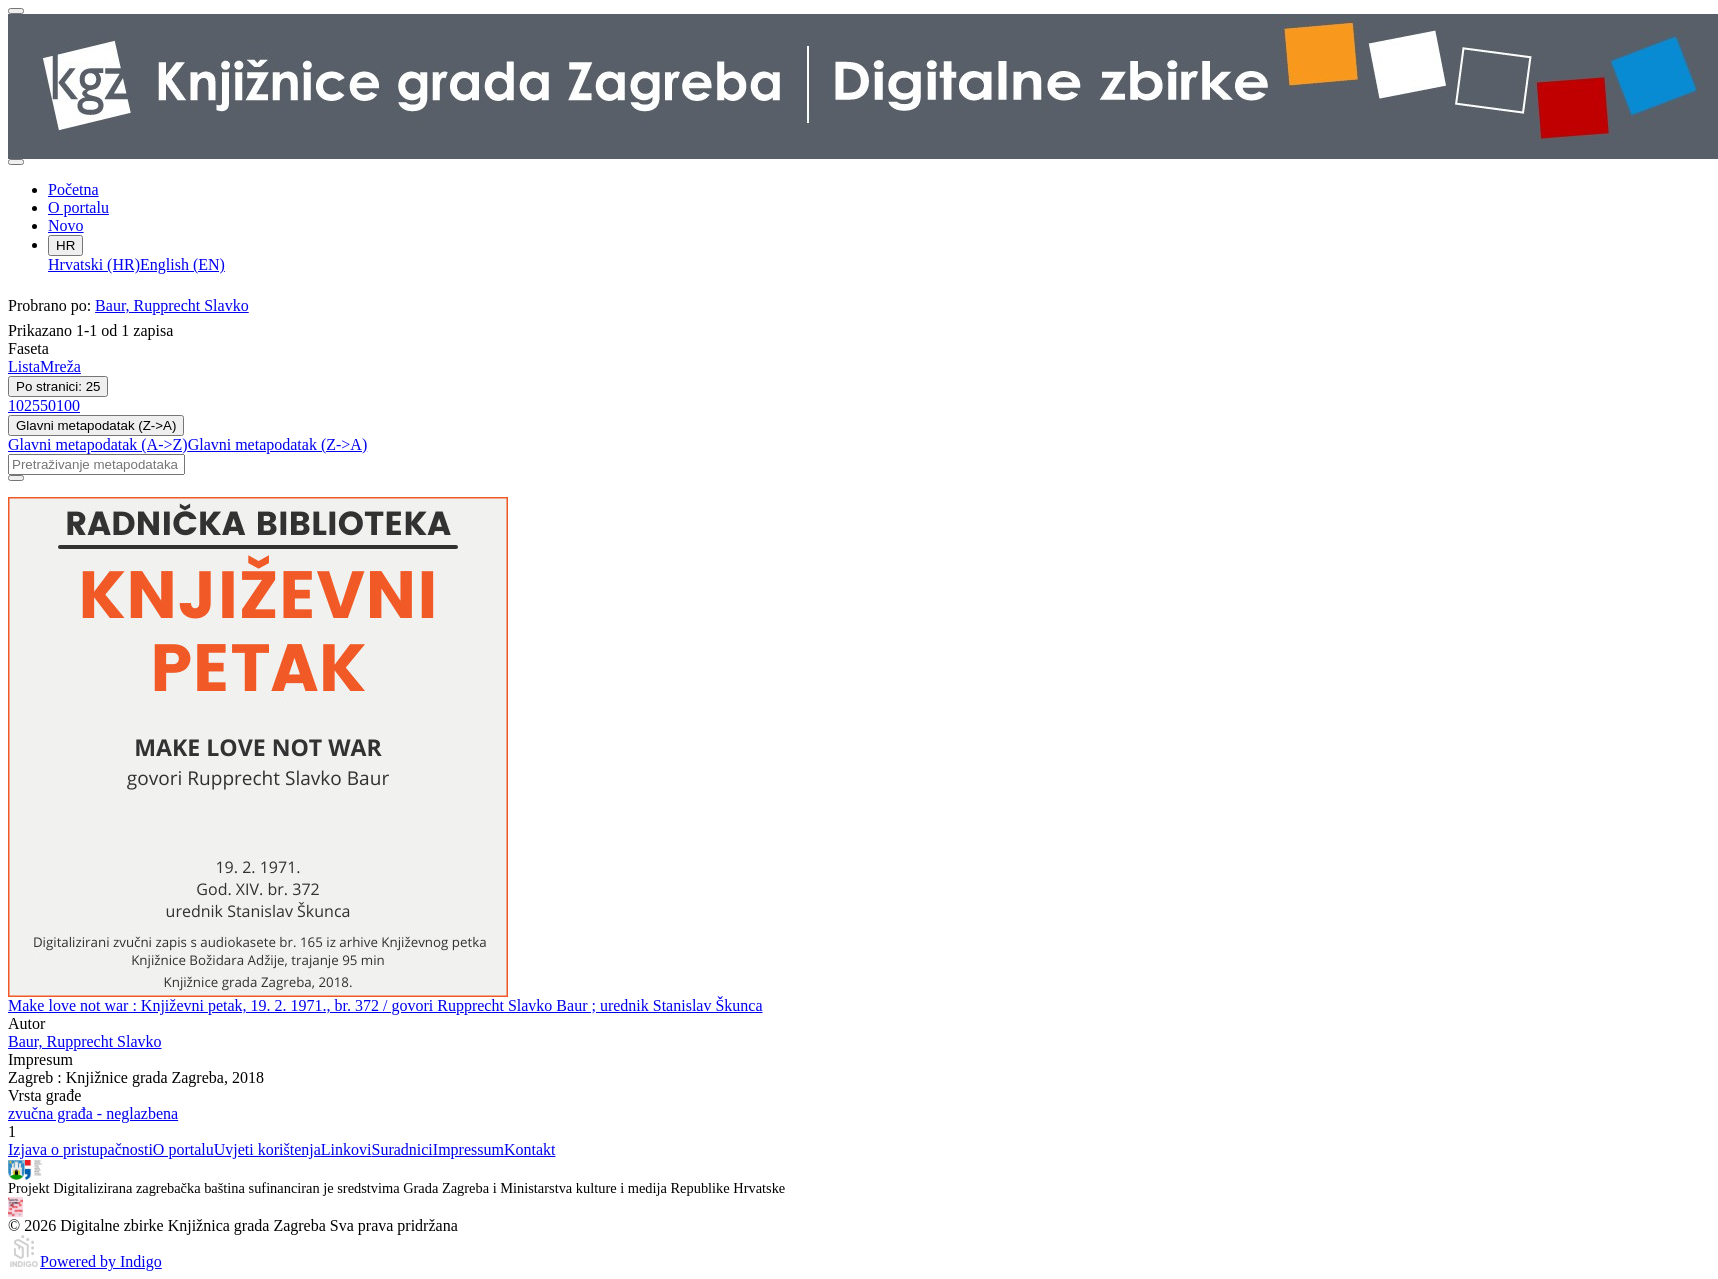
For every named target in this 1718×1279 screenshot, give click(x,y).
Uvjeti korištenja (267, 1149)
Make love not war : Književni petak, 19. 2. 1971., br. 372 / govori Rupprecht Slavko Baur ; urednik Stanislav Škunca (385, 1005)
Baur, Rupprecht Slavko (172, 305)
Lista (24, 366)
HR (65, 245)
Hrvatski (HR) (94, 264)
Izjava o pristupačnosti (80, 1149)
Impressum (468, 1149)
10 (16, 405)
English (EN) (182, 264)
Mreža (60, 366)
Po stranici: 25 (58, 386)
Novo (66, 225)
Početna (73, 189)
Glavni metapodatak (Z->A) (96, 425)
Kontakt (530, 1149)
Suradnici (401, 1149)
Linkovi (346, 1149)
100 (68, 405)
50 (48, 405)
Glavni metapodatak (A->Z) (98, 444)
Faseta (28, 348)
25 (32, 405)
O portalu (78, 207)
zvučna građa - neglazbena (93, 1113)
